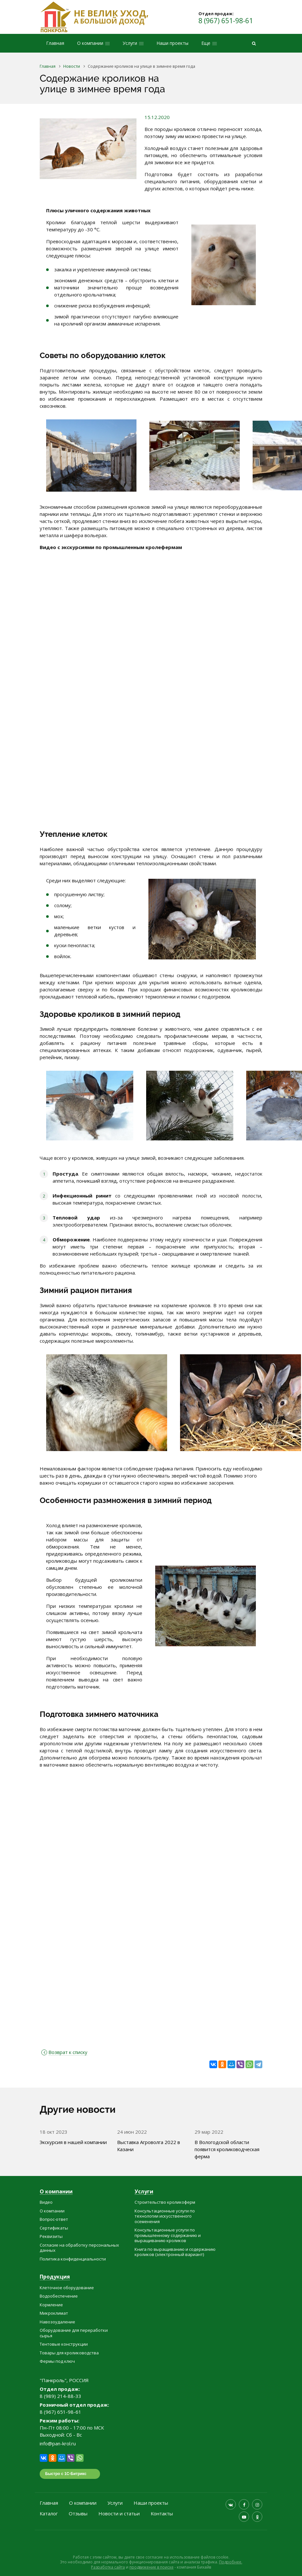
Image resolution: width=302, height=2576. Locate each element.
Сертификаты (54, 2228)
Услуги (144, 2192)
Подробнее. (230, 2562)
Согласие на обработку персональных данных (79, 2247)
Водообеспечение (59, 2296)
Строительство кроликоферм (165, 2202)
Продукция (55, 2277)
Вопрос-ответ (54, 2219)
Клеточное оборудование (67, 2287)
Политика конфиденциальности (73, 2259)
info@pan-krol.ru (58, 2443)
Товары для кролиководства (69, 2353)
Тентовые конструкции (64, 2344)
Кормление (51, 2305)
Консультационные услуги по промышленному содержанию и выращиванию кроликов (168, 2235)
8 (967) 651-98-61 (225, 20)
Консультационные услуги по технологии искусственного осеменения (165, 2216)
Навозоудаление (57, 2322)
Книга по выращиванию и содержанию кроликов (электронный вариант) (175, 2252)
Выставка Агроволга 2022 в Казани (148, 2145)
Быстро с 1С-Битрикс (65, 2473)
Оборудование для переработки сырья (74, 2333)
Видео (46, 2202)
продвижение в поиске (151, 2567)
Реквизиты (51, 2236)
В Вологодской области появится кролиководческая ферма (227, 2149)
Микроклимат (54, 2313)
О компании (56, 2192)
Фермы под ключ (57, 2361)
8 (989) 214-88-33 (60, 2396)
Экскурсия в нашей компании (73, 2142)
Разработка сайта (108, 2567)
